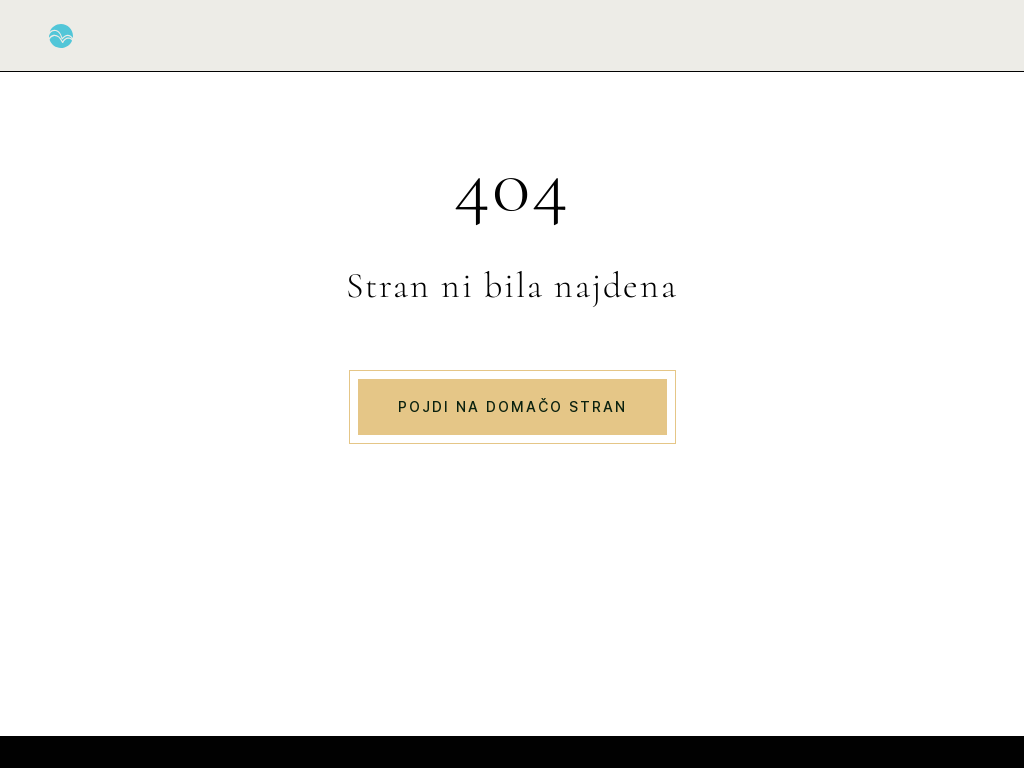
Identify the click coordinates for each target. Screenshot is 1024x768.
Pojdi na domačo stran (512, 406)
